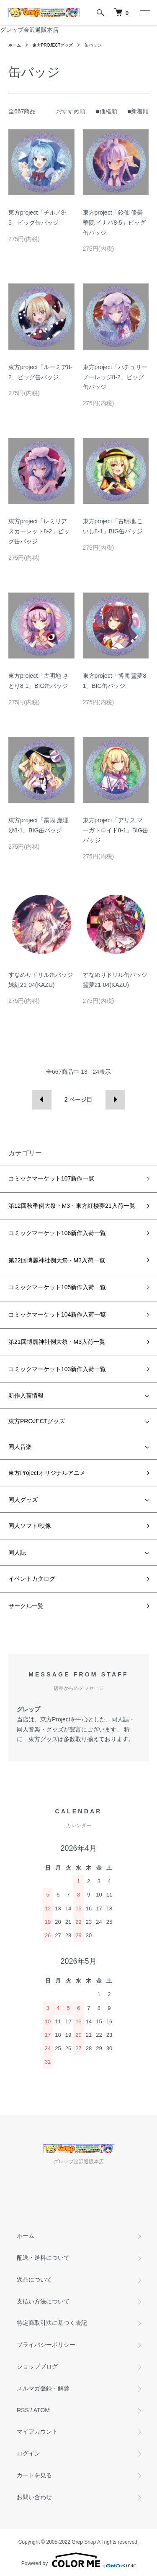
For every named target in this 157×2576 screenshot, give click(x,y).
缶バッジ (93, 45)
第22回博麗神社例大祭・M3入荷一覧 (56, 1260)
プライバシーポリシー (46, 2344)
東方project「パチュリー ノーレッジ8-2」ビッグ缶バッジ (115, 377)
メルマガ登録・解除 (43, 2388)
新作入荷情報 (26, 1395)
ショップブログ (37, 2366)
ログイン (28, 2453)
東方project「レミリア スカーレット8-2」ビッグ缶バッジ (38, 531)
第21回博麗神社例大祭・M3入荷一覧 (56, 1341)
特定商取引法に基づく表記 (52, 2322)
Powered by (78, 2560)
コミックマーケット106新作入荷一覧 (57, 1233)
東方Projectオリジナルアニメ (46, 1472)
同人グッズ (23, 1499)
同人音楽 (20, 1446)
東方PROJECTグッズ (53, 45)
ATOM (41, 2410)
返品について (34, 2279)
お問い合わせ (34, 2497)
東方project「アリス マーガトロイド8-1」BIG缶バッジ (115, 830)
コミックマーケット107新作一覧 (51, 1178)
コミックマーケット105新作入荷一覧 (57, 1287)
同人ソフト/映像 (29, 1525)
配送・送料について (43, 2257)
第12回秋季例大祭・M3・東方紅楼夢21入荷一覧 (71, 1205)
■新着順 (138, 111)
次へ (115, 1100)
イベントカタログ (31, 1578)
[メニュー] (144, 12)
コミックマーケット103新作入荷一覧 (57, 1369)
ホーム (14, 45)
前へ (41, 1100)
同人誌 (17, 1552)
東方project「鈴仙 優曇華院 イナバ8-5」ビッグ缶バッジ (114, 222)
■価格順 (106, 111)
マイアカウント (37, 2431)
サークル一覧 (26, 1606)
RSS (23, 2410)
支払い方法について (43, 2301)
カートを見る (34, 2475)
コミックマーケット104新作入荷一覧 (57, 1314)
